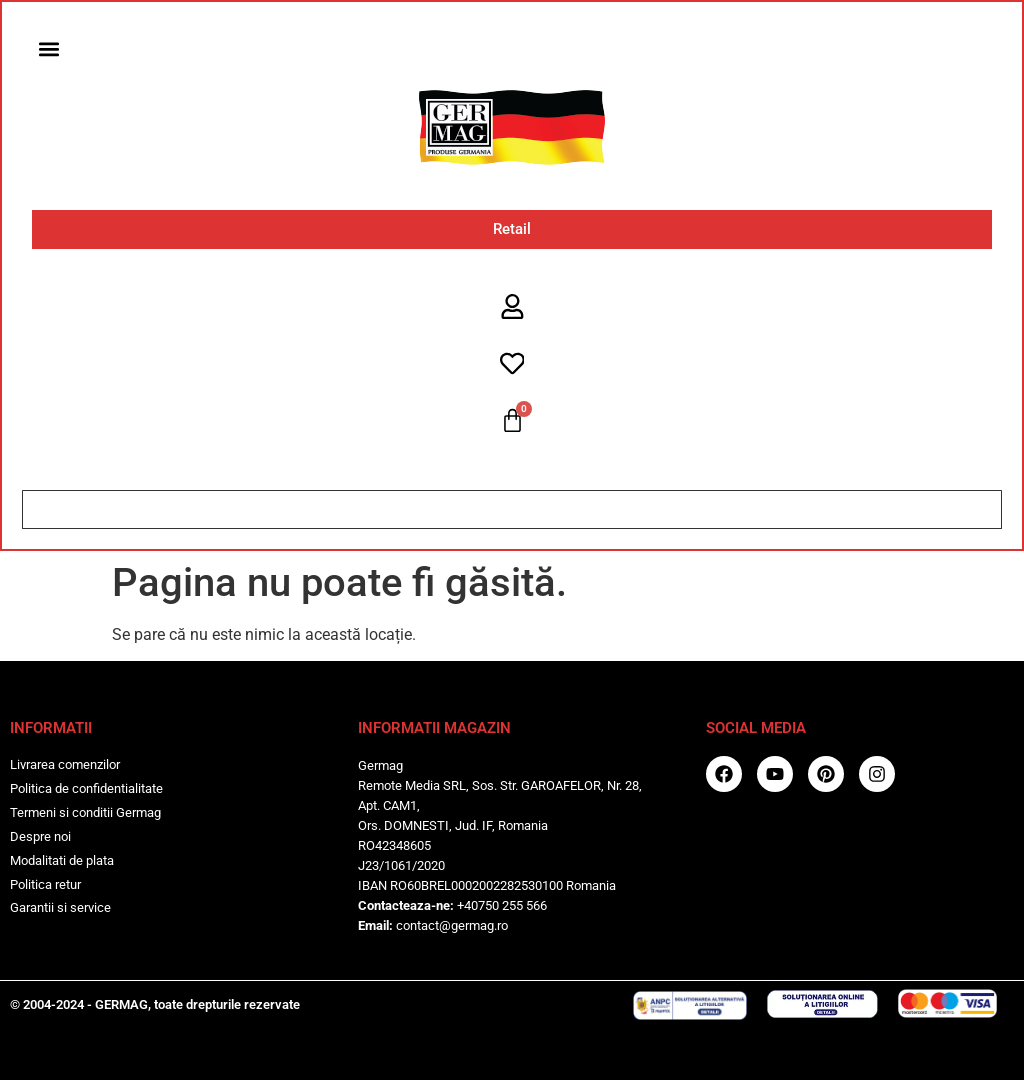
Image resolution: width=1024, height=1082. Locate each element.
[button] (49, 49)
